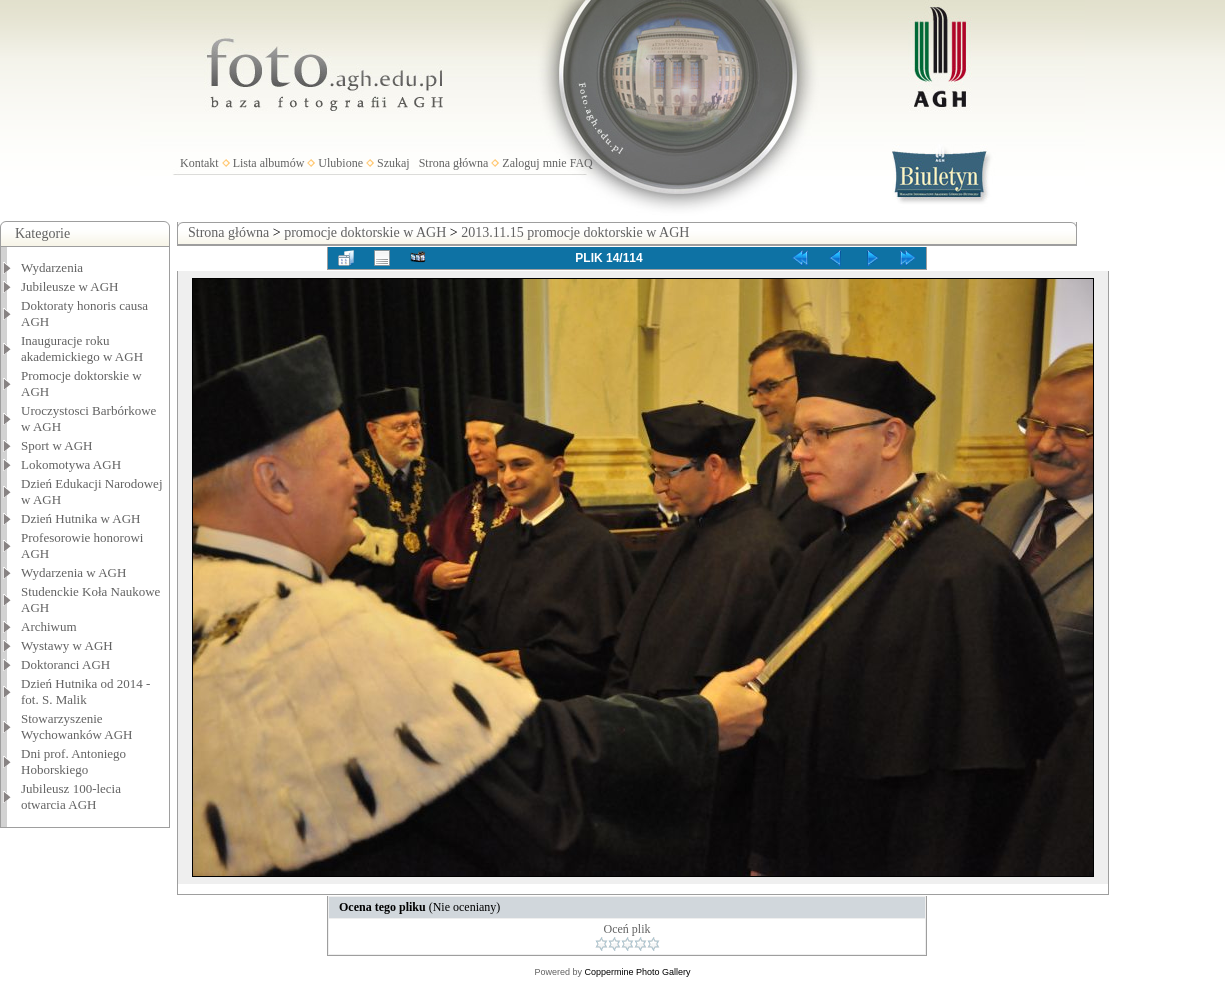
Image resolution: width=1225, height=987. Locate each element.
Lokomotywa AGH (71, 464)
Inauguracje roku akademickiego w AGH (82, 348)
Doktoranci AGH (65, 664)
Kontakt (199, 163)
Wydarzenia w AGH (73, 572)
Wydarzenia (52, 267)
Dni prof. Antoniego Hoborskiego (73, 761)
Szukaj (393, 163)
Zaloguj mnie (534, 163)
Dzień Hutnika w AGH (81, 518)
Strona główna (454, 163)
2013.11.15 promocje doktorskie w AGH (575, 232)
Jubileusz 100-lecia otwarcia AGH (71, 796)
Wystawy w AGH (67, 645)
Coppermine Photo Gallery (637, 972)
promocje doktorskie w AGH (365, 232)
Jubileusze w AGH (70, 286)
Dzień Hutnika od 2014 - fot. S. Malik (85, 691)
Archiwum (49, 626)
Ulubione (340, 163)
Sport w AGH (57, 445)
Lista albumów (269, 163)
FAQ (581, 163)
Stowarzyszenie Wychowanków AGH (77, 726)
